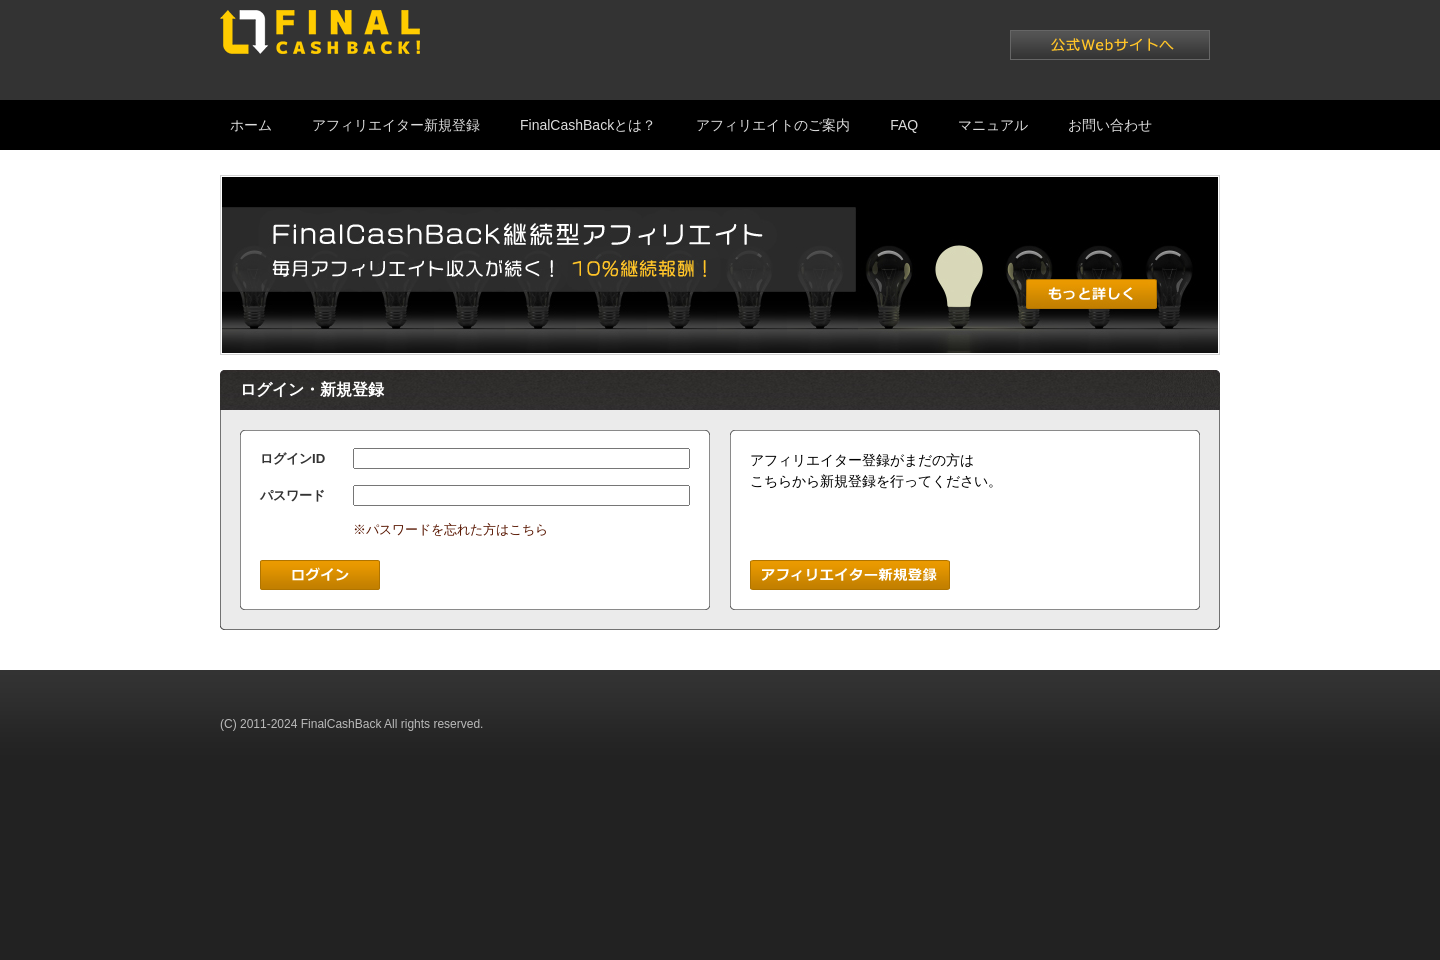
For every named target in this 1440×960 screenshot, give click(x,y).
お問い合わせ (1110, 125)
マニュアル (993, 125)
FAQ (904, 125)
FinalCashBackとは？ (588, 125)
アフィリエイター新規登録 (396, 125)
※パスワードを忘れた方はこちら (450, 529)
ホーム (251, 125)
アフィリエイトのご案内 (773, 125)
